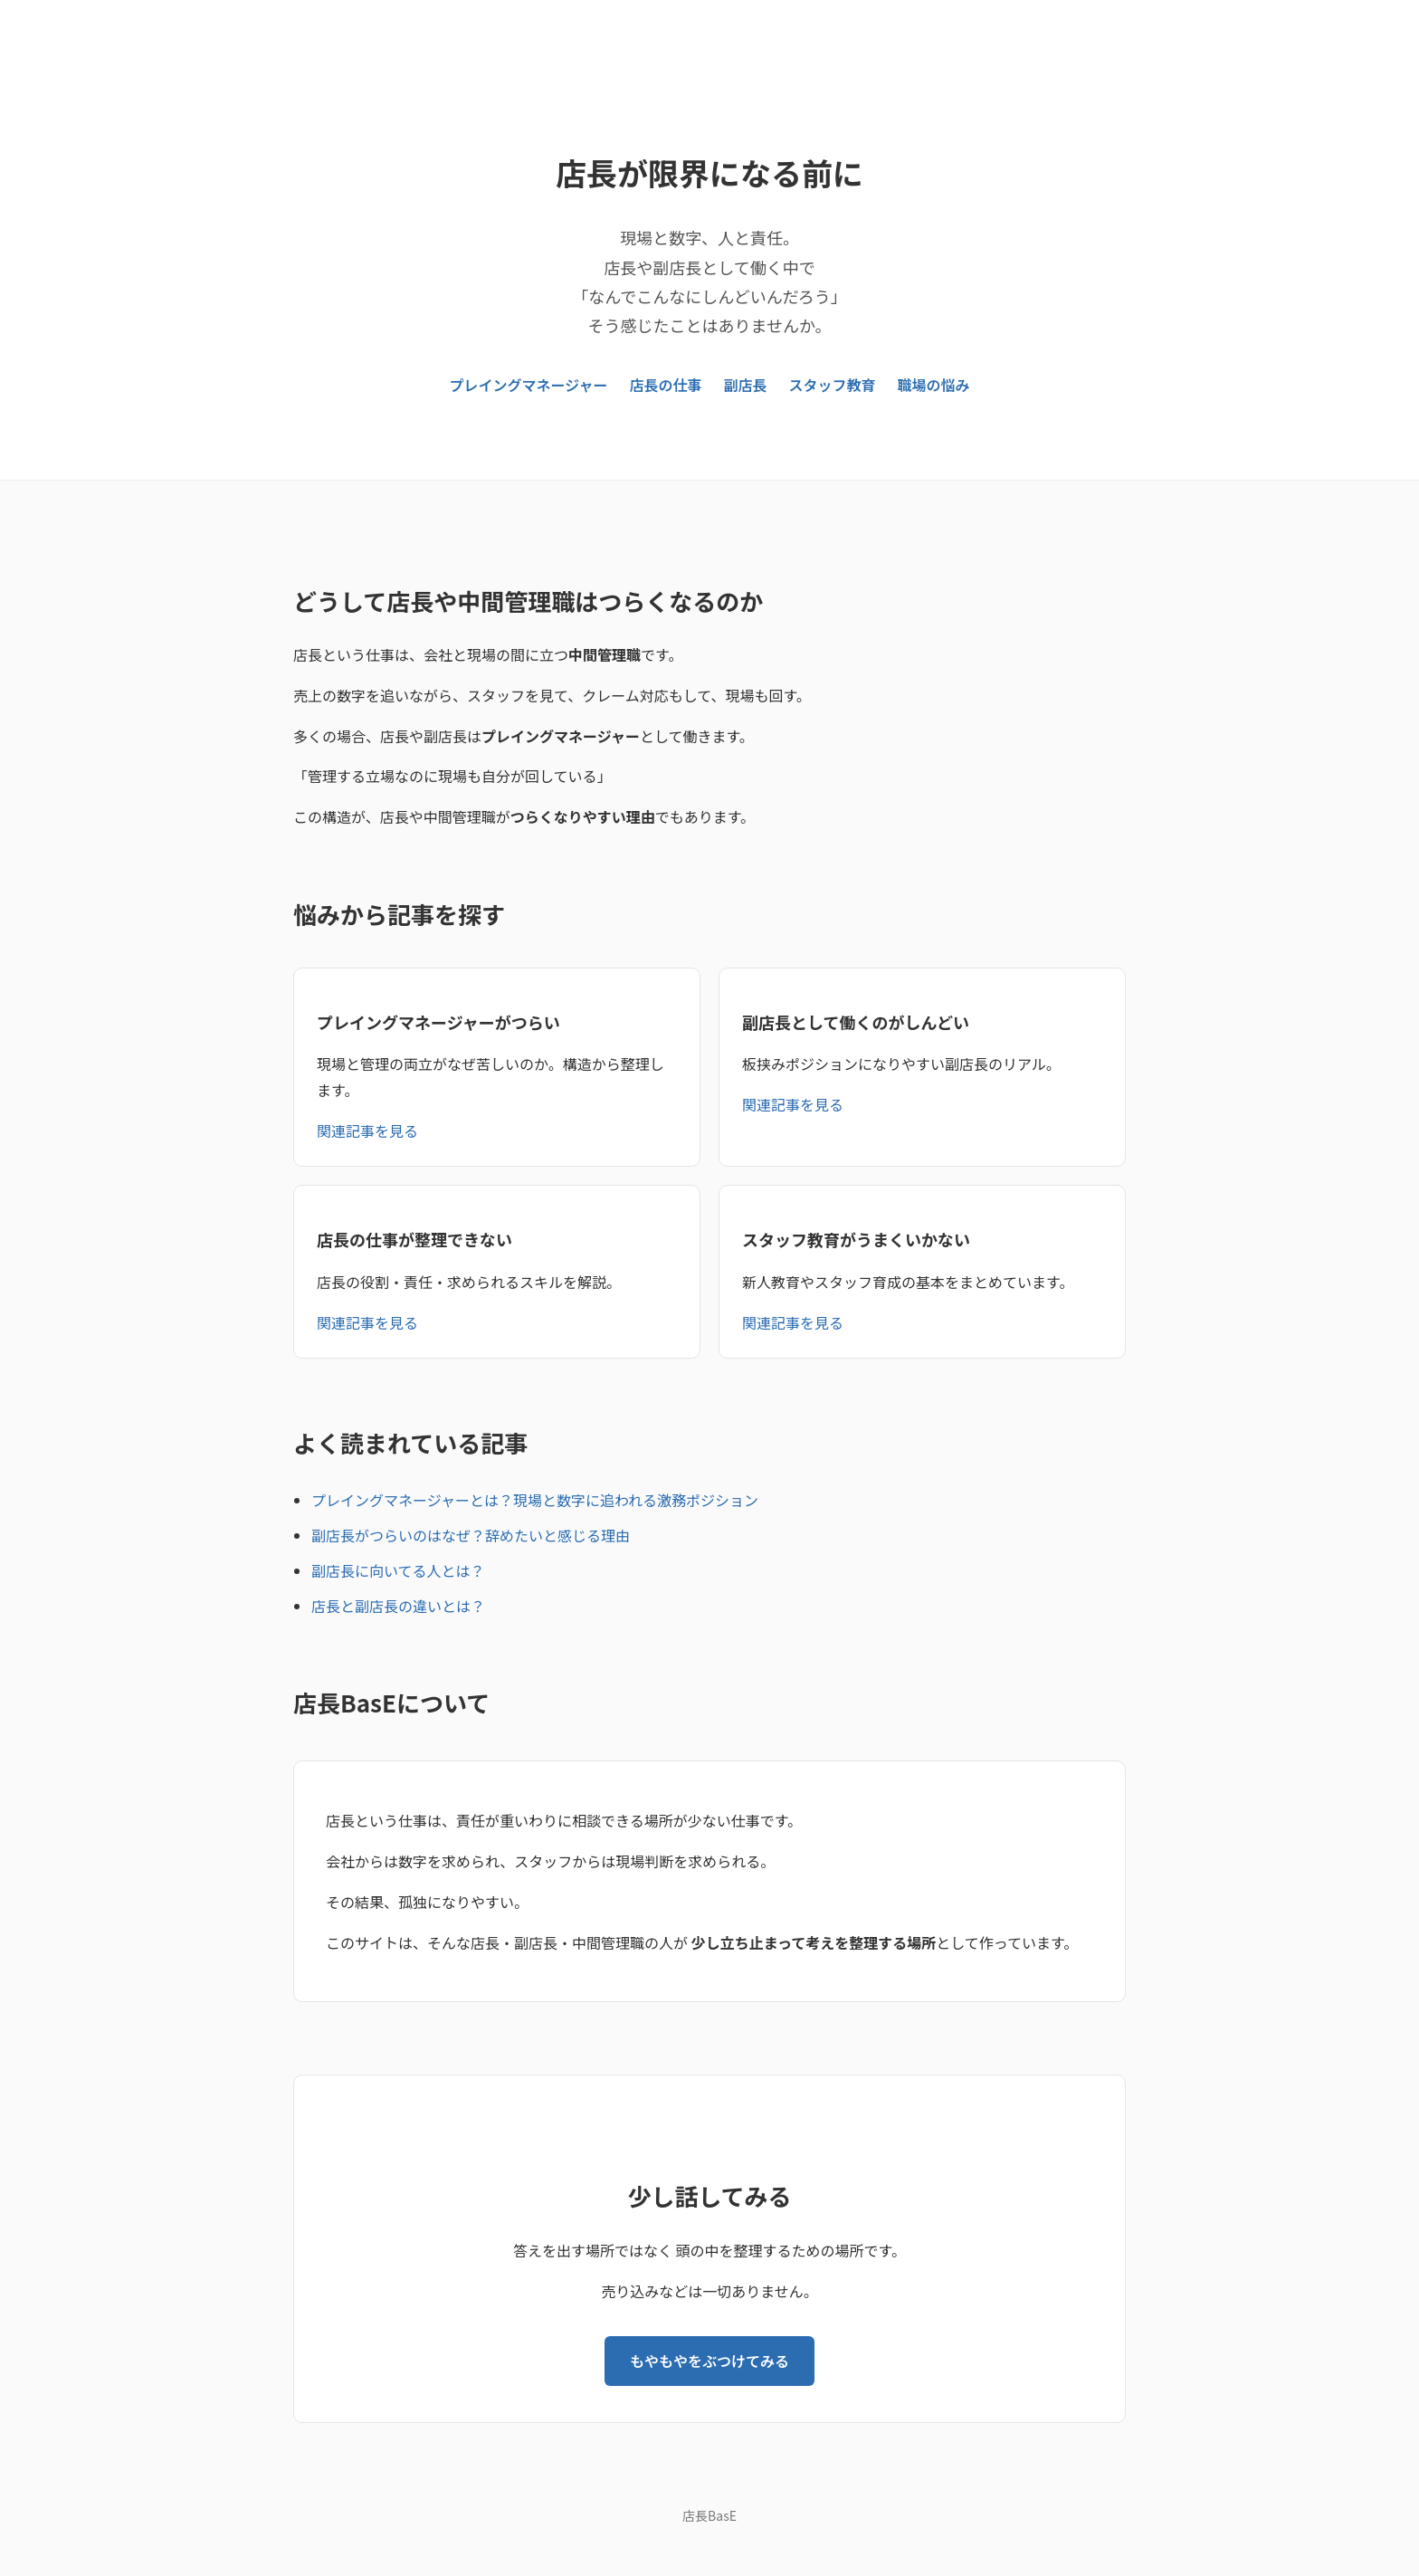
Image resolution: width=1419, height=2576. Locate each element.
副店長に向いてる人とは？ (398, 1570)
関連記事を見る (367, 1130)
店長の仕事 (665, 385)
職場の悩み (933, 385)
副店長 (745, 385)
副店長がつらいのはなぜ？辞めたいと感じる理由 (470, 1535)
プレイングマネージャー (529, 385)
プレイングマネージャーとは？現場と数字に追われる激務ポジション (534, 1500)
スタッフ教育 (831, 385)
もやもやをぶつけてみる (709, 2360)
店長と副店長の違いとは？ (398, 1606)
